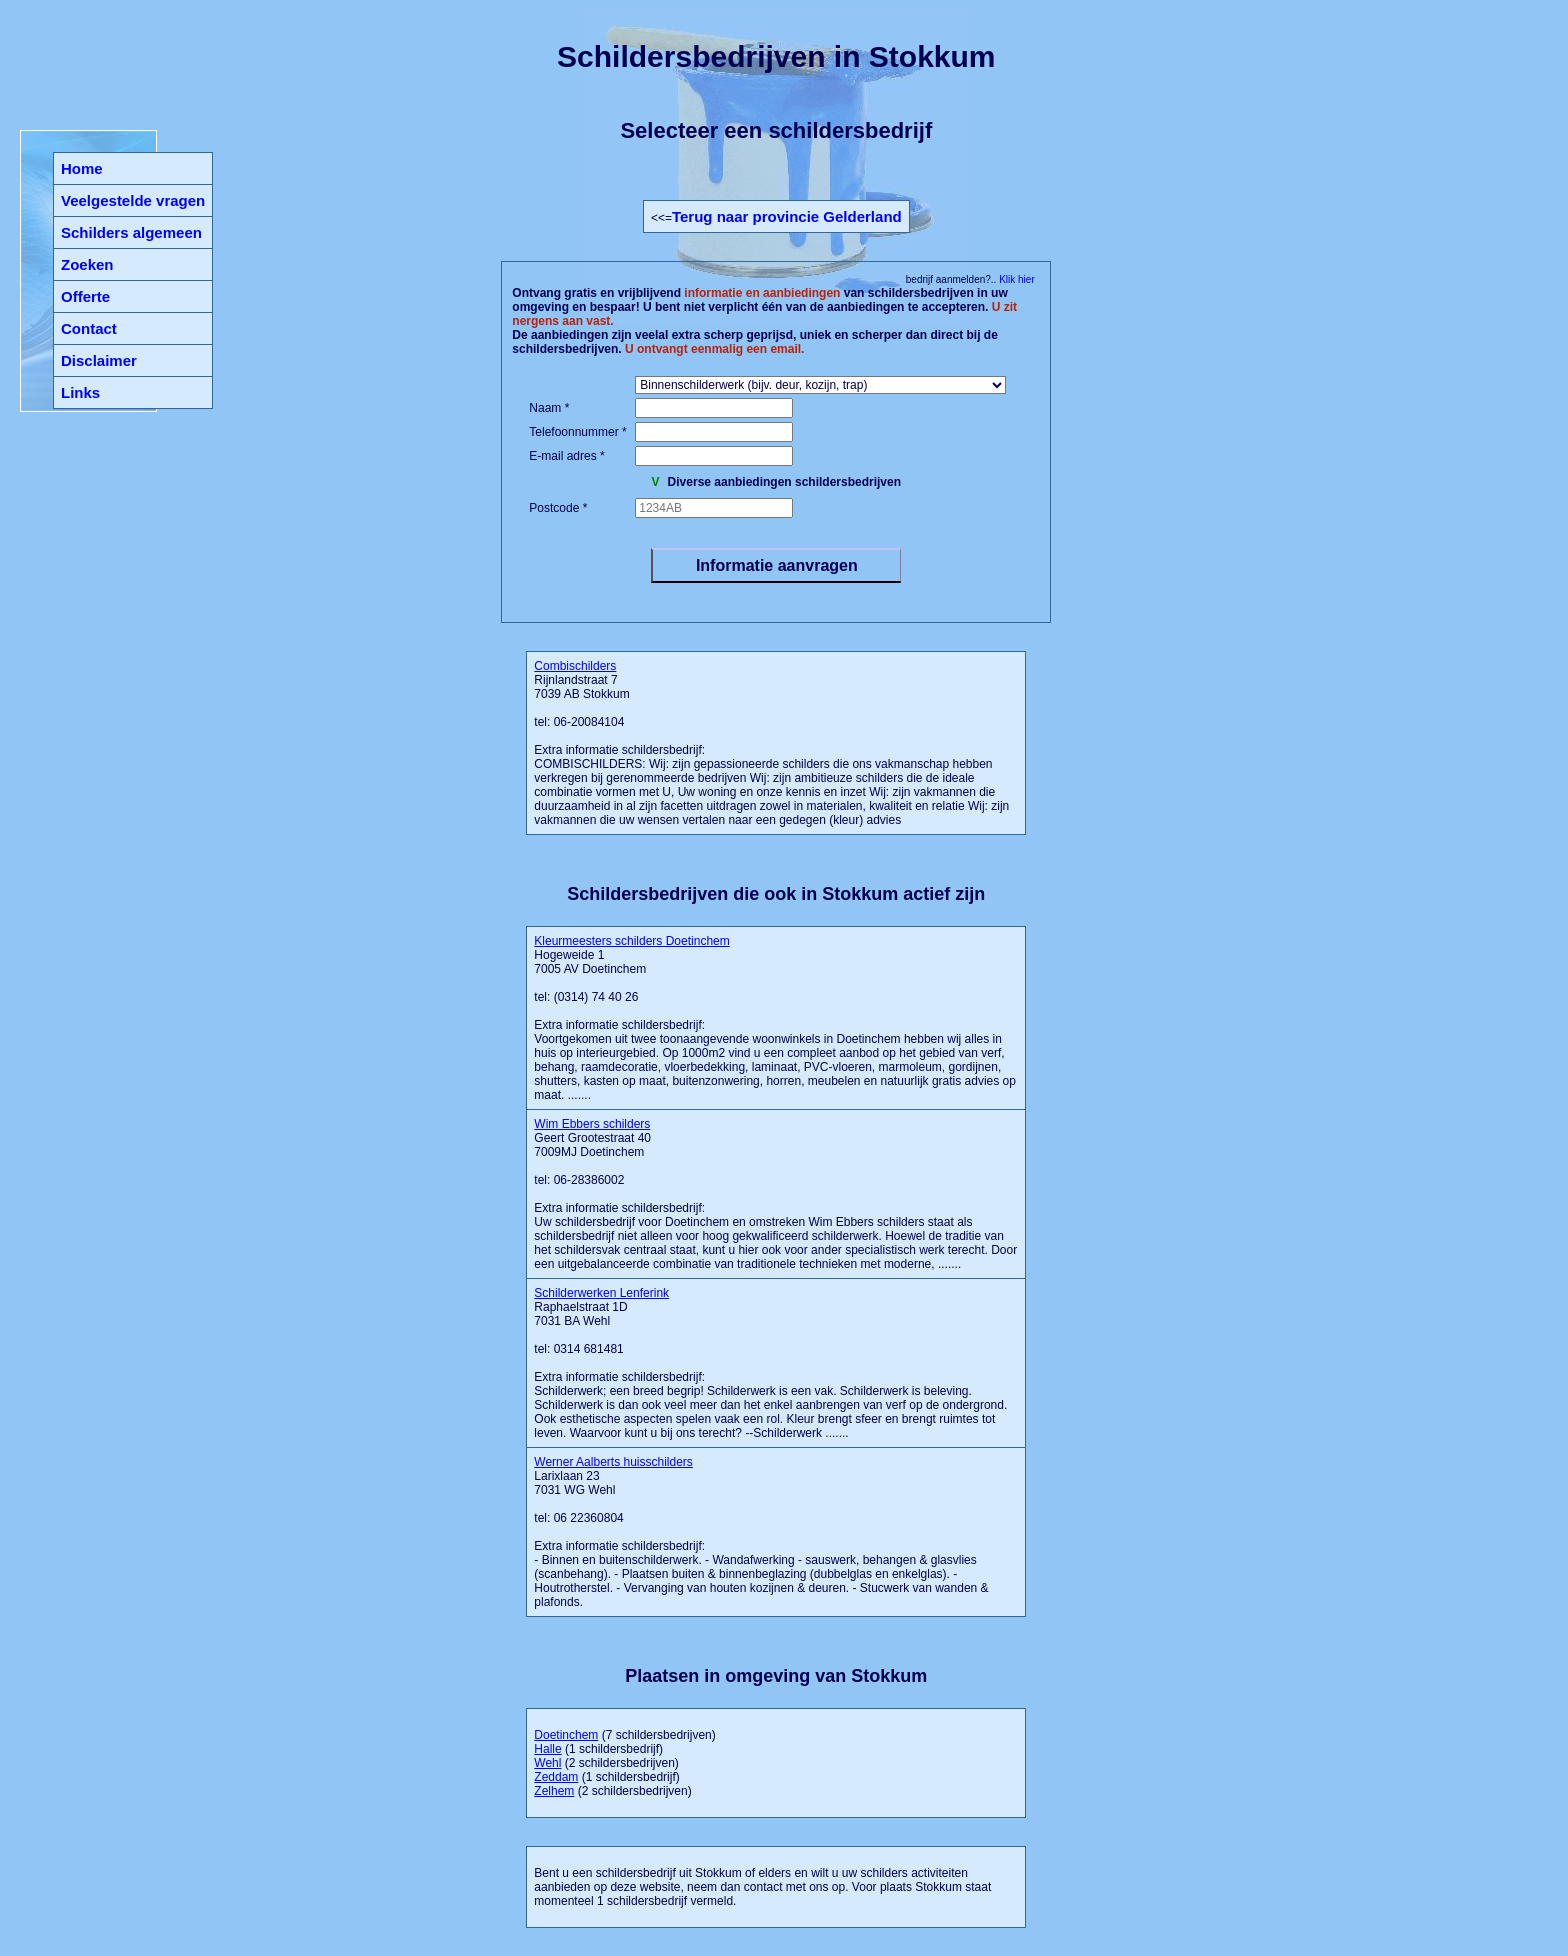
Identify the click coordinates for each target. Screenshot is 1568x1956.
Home (82, 168)
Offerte (85, 296)
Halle (547, 1749)
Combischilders (575, 666)
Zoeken (87, 264)
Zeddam (556, 1777)
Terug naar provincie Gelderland (787, 216)
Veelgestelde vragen (133, 200)
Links (80, 392)
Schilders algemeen (131, 232)
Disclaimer (99, 360)
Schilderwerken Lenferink (601, 1293)
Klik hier (1015, 279)
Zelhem (554, 1791)
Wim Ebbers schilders (592, 1124)
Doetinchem (566, 1735)
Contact (89, 328)
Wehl (547, 1763)
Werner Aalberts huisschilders (613, 1462)
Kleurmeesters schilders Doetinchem (631, 941)
